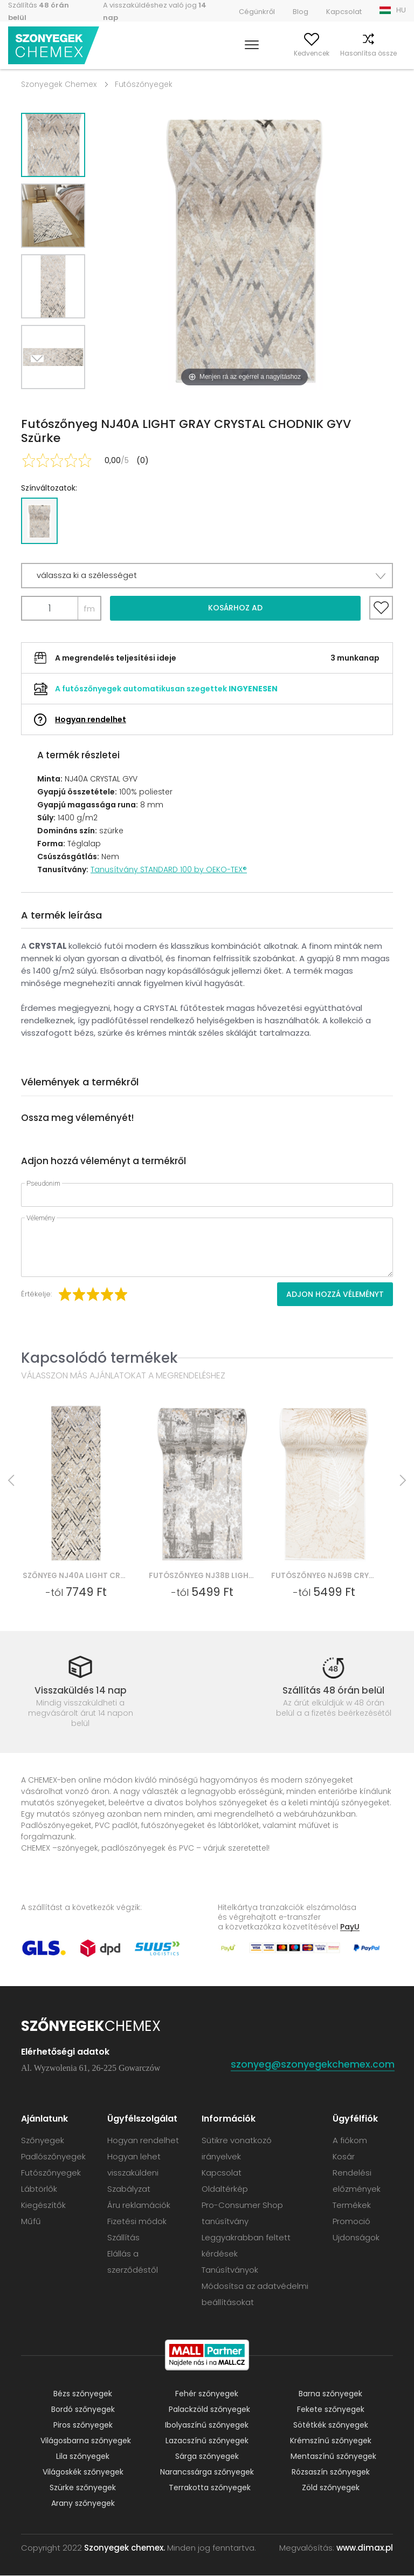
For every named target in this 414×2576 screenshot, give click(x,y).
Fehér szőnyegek (206, 2394)
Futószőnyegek (143, 84)
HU (401, 10)
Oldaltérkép (225, 2189)
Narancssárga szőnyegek (207, 2472)
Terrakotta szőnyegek (210, 2488)
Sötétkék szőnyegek (330, 2425)
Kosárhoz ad (235, 607)
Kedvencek (291, 53)
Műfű (31, 2221)
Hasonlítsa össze (348, 53)
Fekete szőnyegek (330, 2409)
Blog (300, 11)
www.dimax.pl (364, 2548)
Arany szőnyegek (83, 2503)
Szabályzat (128, 2189)
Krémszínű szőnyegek (330, 2441)
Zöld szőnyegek (331, 2488)
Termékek (352, 2205)
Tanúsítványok (230, 2270)
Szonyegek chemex (55, 45)
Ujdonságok (356, 2238)
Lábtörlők (39, 2189)
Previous (65, 402)
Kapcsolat (344, 11)
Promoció (351, 2221)
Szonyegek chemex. (124, 2548)
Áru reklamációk (138, 2205)
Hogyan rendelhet (90, 719)
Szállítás (123, 2238)
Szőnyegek (42, 2140)
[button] (207, 575)
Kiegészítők (43, 2205)
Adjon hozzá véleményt (335, 1294)
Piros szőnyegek (83, 2425)
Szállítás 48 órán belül (333, 1690)
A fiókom (248, 53)
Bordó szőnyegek (83, 2409)
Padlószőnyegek (53, 2157)
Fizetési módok (137, 2221)
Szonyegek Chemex (58, 84)
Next (41, 402)
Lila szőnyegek (82, 2456)
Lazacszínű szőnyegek (207, 2441)
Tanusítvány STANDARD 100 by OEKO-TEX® (169, 869)
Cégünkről (257, 11)
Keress (212, 53)
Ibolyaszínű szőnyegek (207, 2425)
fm (89, 608)
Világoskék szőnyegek (83, 2472)
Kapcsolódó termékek (99, 1358)
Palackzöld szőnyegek (209, 2409)
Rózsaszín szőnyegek (331, 2472)
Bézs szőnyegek (82, 2394)
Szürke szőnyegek (83, 2488)
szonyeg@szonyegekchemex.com (313, 2064)
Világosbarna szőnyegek (85, 2441)
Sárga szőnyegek (207, 2456)
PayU (350, 1927)
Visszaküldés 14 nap (80, 1690)
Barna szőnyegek (330, 2394)
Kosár (396, 53)
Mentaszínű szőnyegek (333, 2456)
